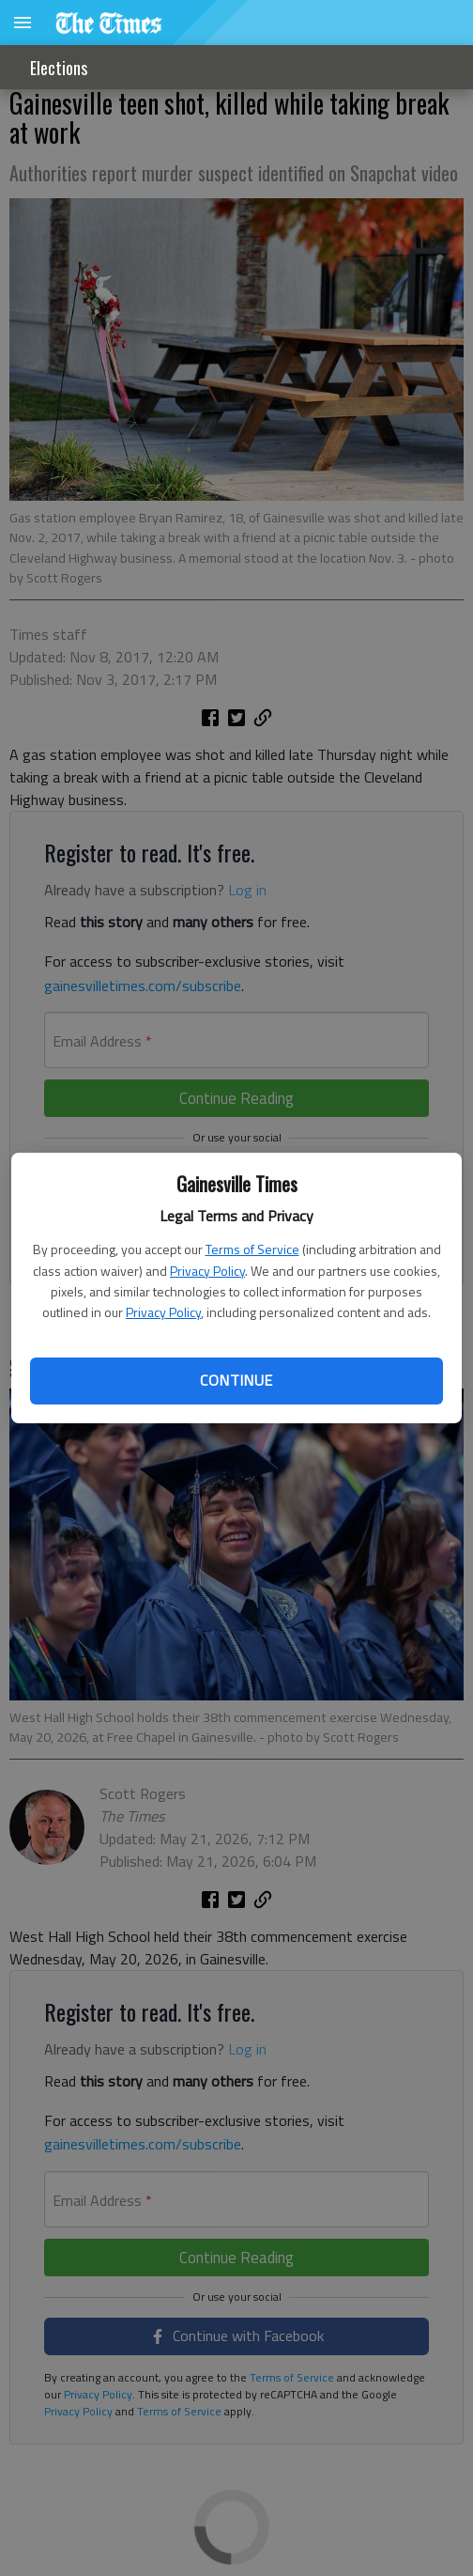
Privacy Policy (207, 1270)
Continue (236, 1380)
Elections (58, 67)
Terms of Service (252, 1249)
